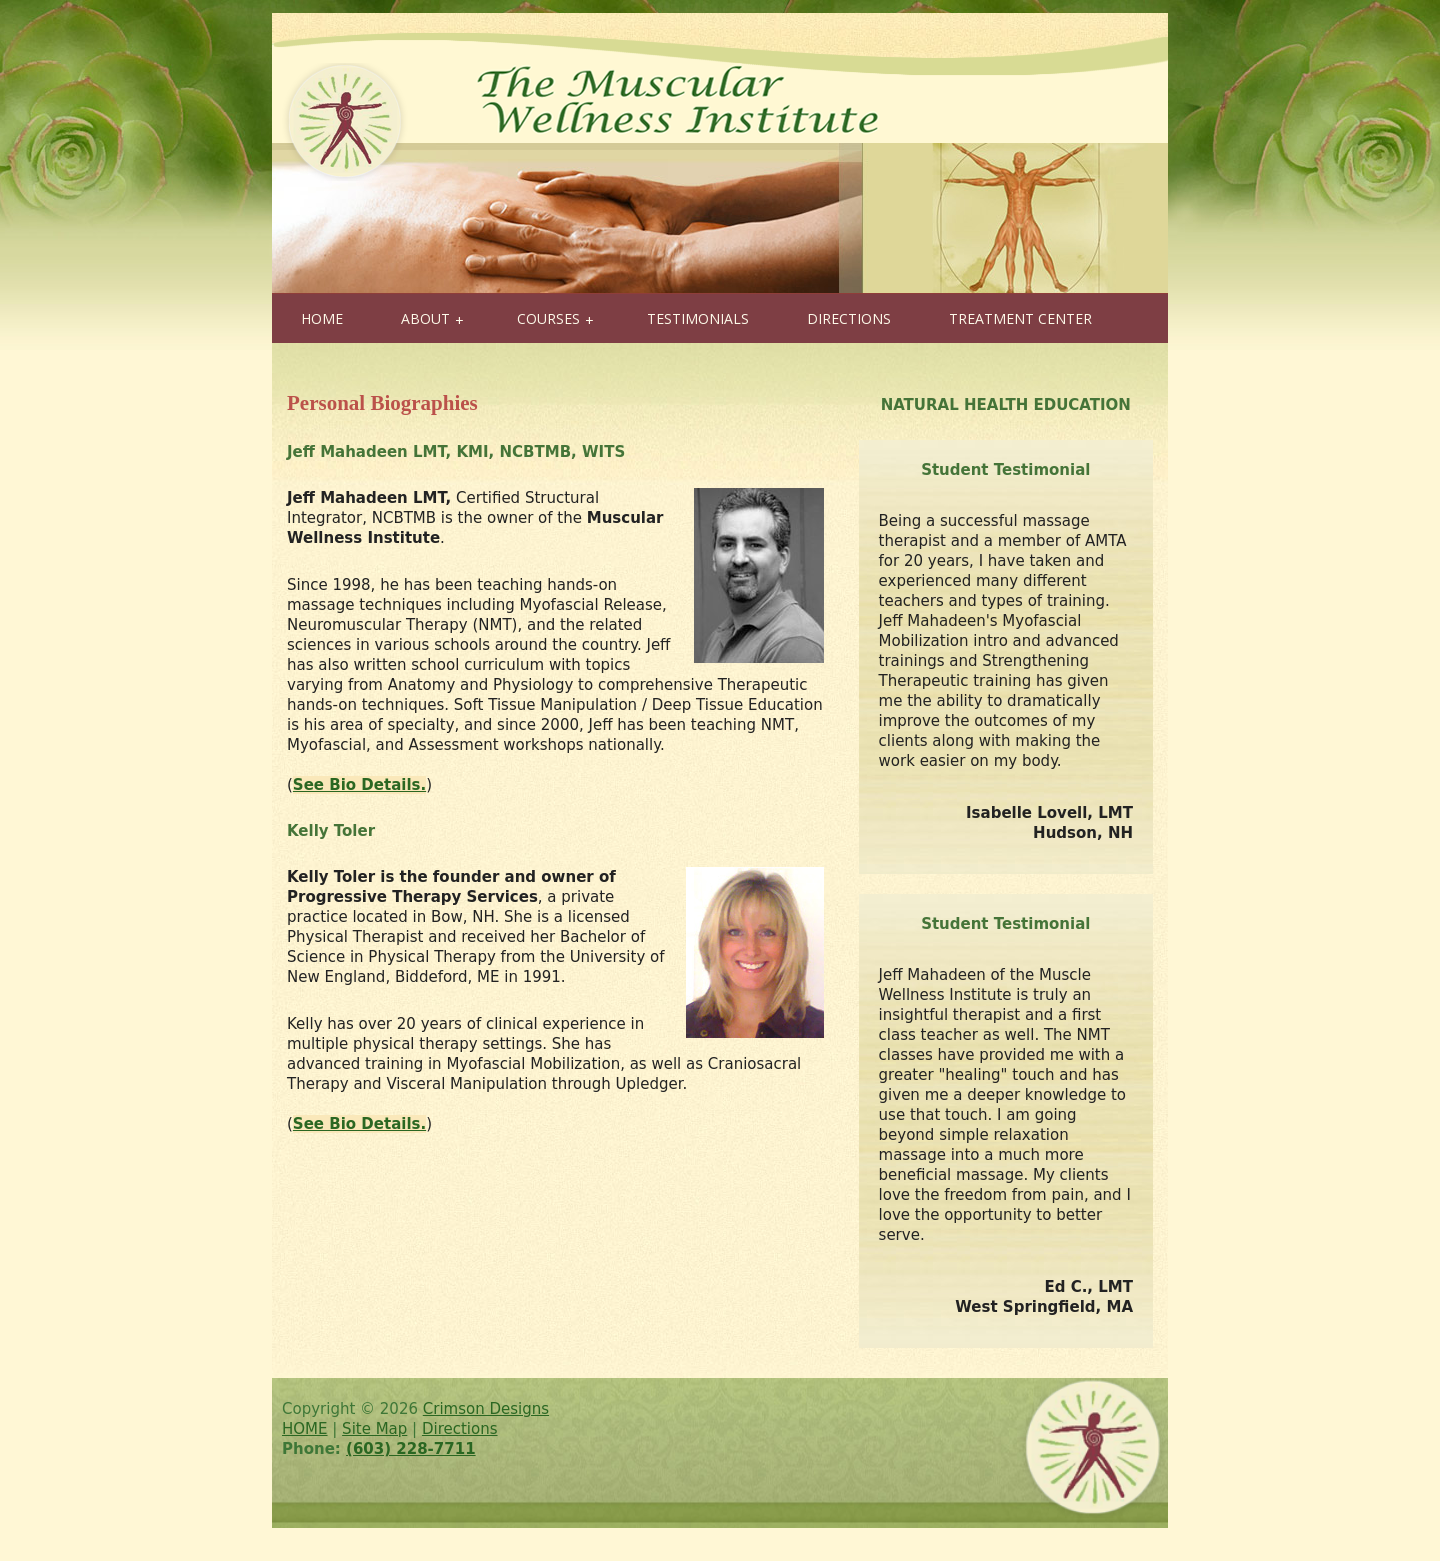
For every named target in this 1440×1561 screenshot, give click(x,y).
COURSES (555, 319)
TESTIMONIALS (698, 318)
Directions (460, 1429)
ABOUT (432, 319)
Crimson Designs (486, 1409)
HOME (322, 318)
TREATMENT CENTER (1020, 318)
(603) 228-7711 (411, 1449)
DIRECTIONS (849, 318)
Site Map (374, 1429)
